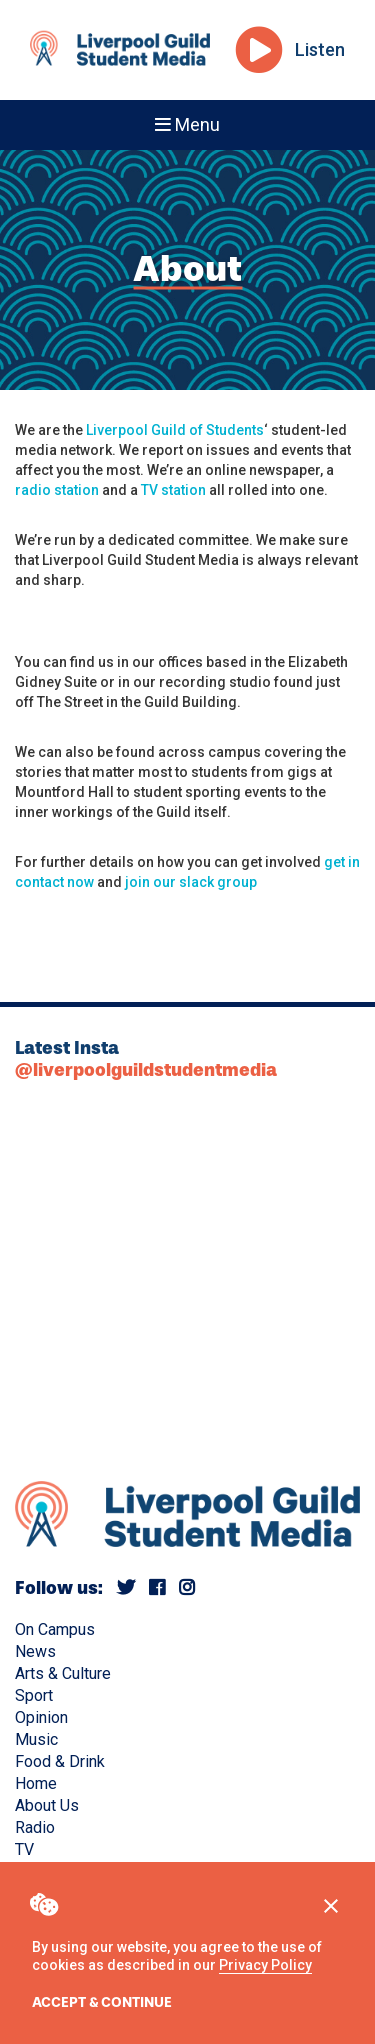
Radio (35, 1827)
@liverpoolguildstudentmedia (146, 1070)
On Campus (55, 1629)
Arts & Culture (63, 1673)
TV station (173, 490)
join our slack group (191, 882)
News (35, 1651)
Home (36, 1783)
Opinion (41, 1717)
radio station (57, 490)
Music (36, 1739)
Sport (34, 1695)
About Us (47, 1805)
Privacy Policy (265, 1965)
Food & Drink (60, 1761)
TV (24, 1849)
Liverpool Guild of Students (175, 430)
